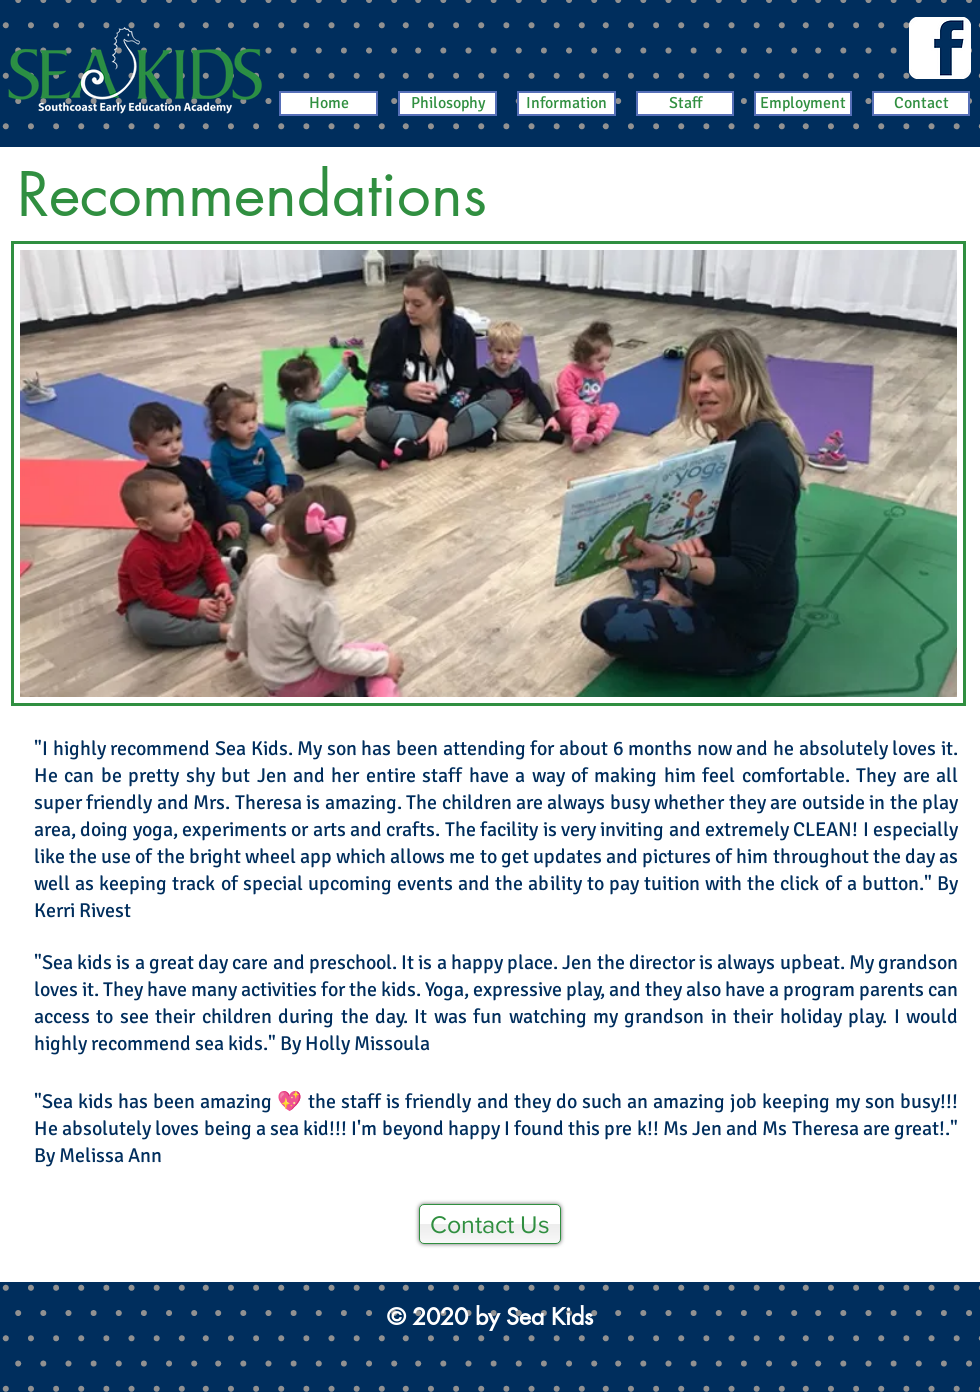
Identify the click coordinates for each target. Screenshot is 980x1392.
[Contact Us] (490, 1224)
